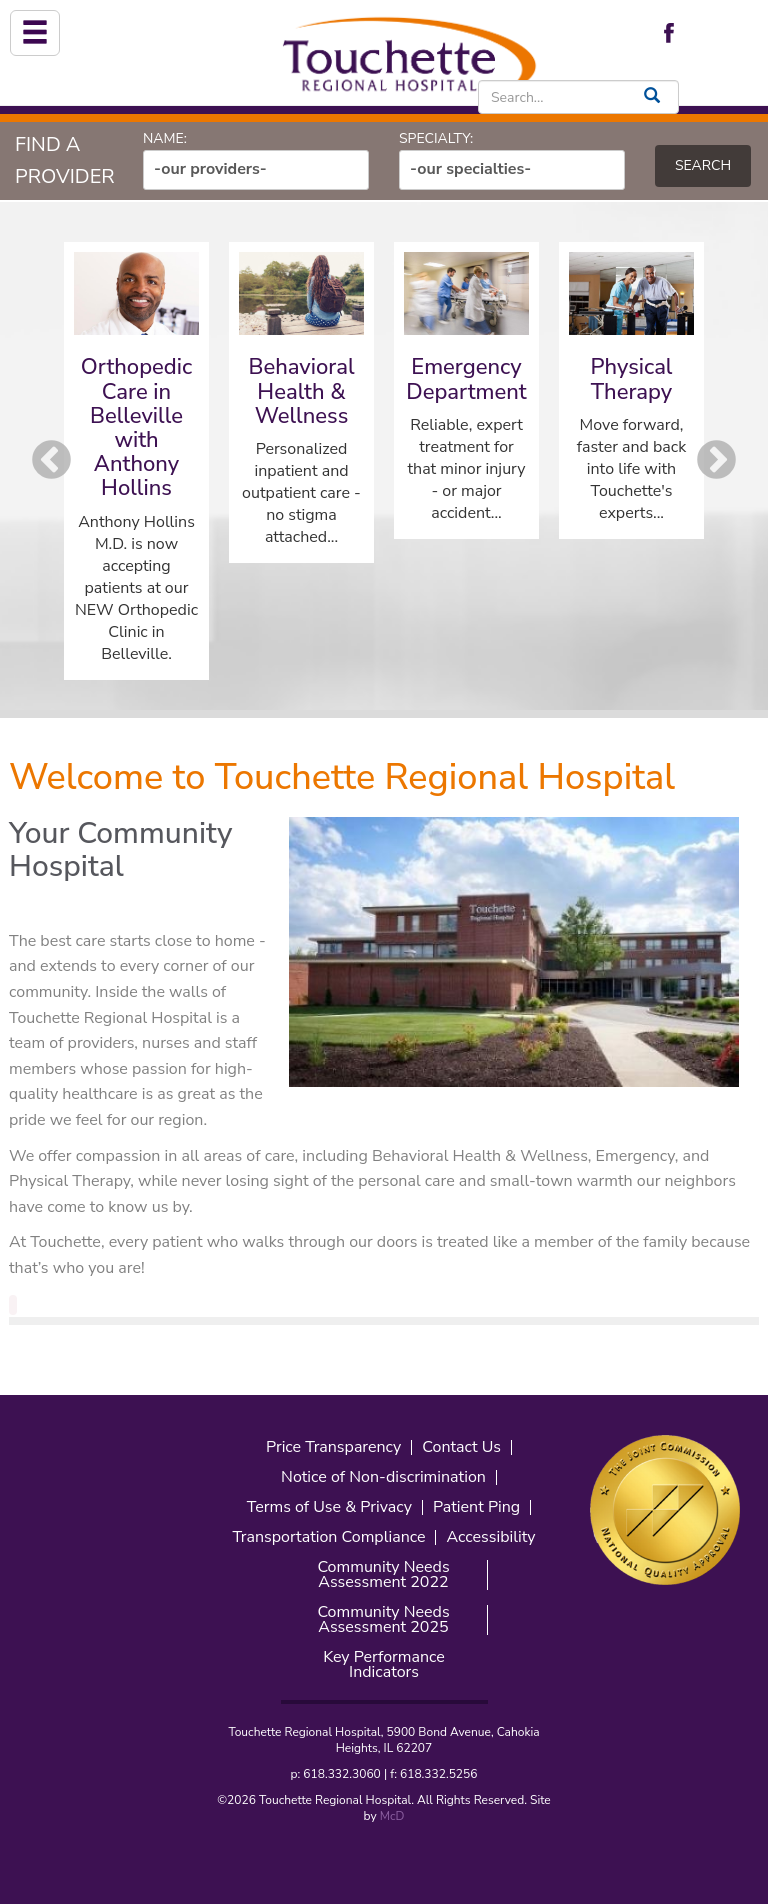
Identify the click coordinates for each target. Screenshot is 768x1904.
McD (392, 1816)
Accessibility (490, 1537)
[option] (136, 461)
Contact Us (461, 1447)
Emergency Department (466, 379)
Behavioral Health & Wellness (301, 391)
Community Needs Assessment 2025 (383, 1620)
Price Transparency (333, 1447)
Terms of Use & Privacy (329, 1507)
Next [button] (716, 460)
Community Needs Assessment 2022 (383, 1575)
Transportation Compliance (328, 1537)
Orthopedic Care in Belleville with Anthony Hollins (136, 427)
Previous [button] (51, 460)
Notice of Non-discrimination (383, 1477)
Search (703, 165)
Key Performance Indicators (384, 1665)
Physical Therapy (632, 379)
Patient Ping (476, 1507)
